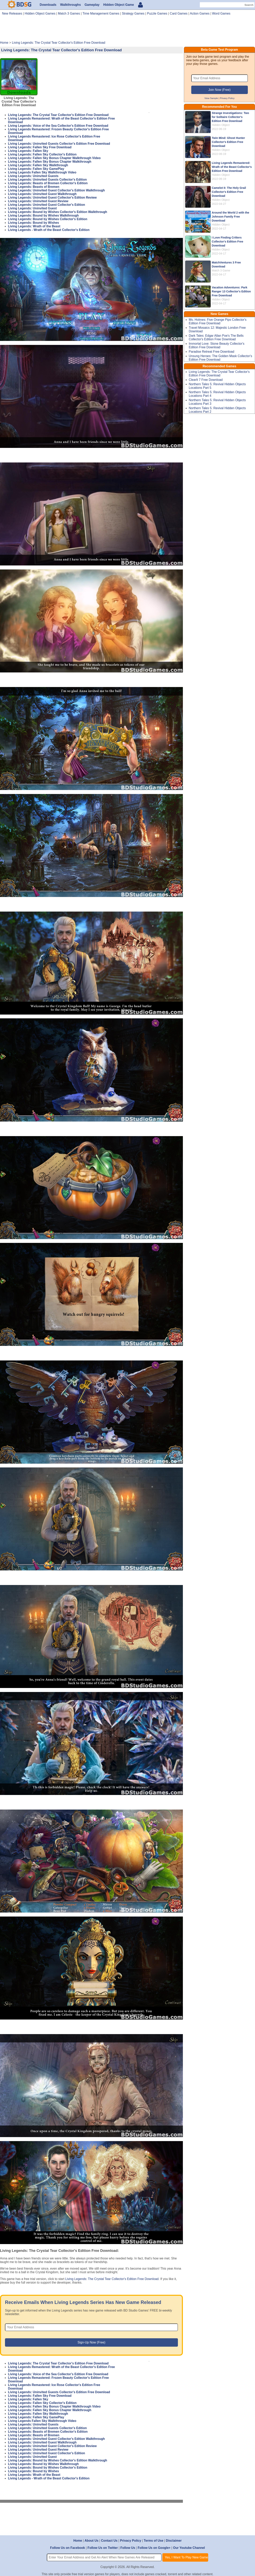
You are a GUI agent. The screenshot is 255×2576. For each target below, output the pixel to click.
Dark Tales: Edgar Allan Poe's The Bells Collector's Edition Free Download (216, 337)
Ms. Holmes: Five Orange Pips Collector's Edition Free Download (218, 321)
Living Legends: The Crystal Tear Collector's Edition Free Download (58, 115)
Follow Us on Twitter (102, 2547)
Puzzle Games (157, 13)
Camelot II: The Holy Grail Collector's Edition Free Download (229, 191)
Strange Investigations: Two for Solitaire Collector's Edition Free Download (230, 117)
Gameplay (91, 4)
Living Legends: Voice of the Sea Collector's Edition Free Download (58, 125)
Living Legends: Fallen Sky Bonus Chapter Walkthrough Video (54, 158)
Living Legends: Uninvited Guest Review (38, 201)
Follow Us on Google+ (154, 2547)
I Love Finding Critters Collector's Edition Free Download (227, 241)
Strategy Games (133, 13)
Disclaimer (173, 2540)
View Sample (211, 98)
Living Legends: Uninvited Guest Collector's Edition (46, 204)
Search (248, 4)
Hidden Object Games (40, 13)
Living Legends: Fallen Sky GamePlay (36, 168)
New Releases (12, 13)
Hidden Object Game (118, 4)
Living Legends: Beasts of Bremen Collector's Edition (48, 183)
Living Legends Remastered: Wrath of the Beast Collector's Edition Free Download (232, 166)
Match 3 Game (221, 270)
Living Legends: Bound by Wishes (33, 222)
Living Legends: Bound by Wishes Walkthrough (43, 215)
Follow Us (127, 2547)
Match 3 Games (69, 13)
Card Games (178, 13)
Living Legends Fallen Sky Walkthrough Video (42, 172)
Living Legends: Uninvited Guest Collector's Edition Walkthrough (56, 190)
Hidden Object (221, 125)
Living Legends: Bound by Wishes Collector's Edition (47, 219)
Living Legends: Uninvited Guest (32, 208)
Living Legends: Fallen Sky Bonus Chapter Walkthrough (49, 161)
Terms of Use (153, 2540)
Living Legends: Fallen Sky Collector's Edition (42, 154)
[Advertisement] (127, 30)
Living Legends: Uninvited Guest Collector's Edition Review (52, 197)
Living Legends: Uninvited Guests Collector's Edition (47, 179)
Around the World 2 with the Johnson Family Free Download (230, 216)
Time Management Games (100, 13)
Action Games (199, 13)
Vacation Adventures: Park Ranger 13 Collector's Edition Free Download (231, 291)
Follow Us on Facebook (67, 2547)
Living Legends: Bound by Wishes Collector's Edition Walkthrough (57, 212)
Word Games (221, 13)
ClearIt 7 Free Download (206, 379)
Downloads (48, 4)
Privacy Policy (227, 98)
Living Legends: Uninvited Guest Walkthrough (42, 194)
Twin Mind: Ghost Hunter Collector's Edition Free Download (228, 142)
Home (77, 2540)
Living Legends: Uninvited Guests (33, 176)
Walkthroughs (70, 4)
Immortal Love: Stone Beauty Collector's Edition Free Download (216, 345)
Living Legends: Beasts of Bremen (33, 186)
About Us (92, 2540)
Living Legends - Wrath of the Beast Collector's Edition (48, 230)
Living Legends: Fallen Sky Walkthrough (38, 165)
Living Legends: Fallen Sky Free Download (40, 147)
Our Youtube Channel (189, 2547)
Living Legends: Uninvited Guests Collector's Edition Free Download (59, 143)
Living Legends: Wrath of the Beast (34, 226)
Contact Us (109, 2540)
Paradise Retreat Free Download (211, 351)
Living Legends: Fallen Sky (28, 150)
